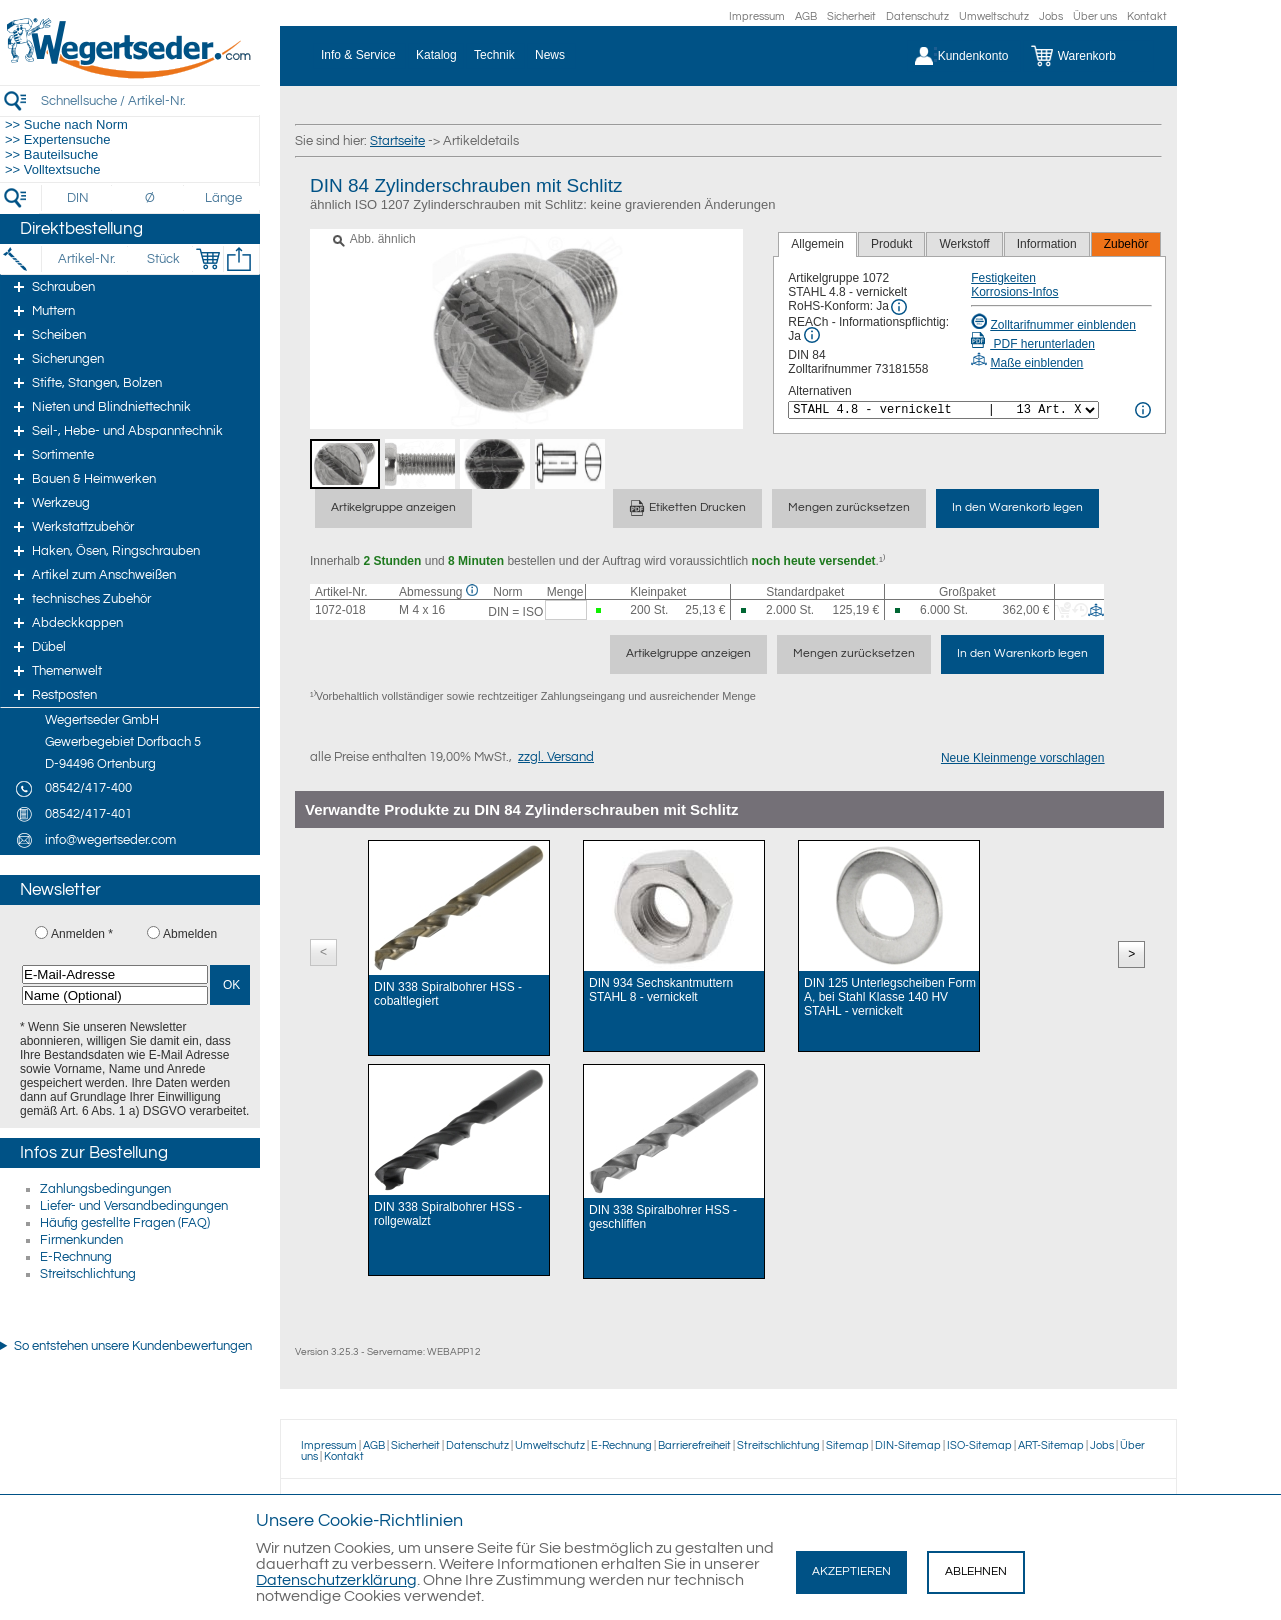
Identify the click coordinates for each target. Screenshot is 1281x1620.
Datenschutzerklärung (336, 1580)
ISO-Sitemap (979, 1445)
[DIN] (78, 198)
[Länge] (223, 198)
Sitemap (847, 1445)
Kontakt (1147, 16)
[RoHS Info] (899, 307)
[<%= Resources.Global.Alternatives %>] (943, 410)
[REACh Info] (812, 335)
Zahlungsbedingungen (105, 1189)
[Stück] (162, 259)
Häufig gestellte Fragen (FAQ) (125, 1223)
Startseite (397, 141)
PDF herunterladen (1033, 344)
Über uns (1095, 16)
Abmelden (190, 934)
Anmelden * (82, 934)
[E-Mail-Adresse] (115, 974)
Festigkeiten (1003, 278)
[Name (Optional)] (115, 995)
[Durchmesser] (151, 198)
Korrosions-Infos (1014, 292)
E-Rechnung (76, 1257)
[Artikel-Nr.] (86, 259)
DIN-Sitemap (908, 1445)
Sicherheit (851, 16)
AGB (806, 16)
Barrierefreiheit (694, 1445)
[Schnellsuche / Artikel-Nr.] (150, 100)
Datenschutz (917, 16)
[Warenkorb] (1088, 56)
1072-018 (340, 610)
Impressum (757, 16)
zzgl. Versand (556, 757)
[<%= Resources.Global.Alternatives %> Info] (1143, 410)
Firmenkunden (81, 1240)
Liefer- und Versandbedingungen (134, 1206)
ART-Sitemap (1051, 1445)
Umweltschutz (994, 16)
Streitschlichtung (88, 1274)
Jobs (1051, 16)
